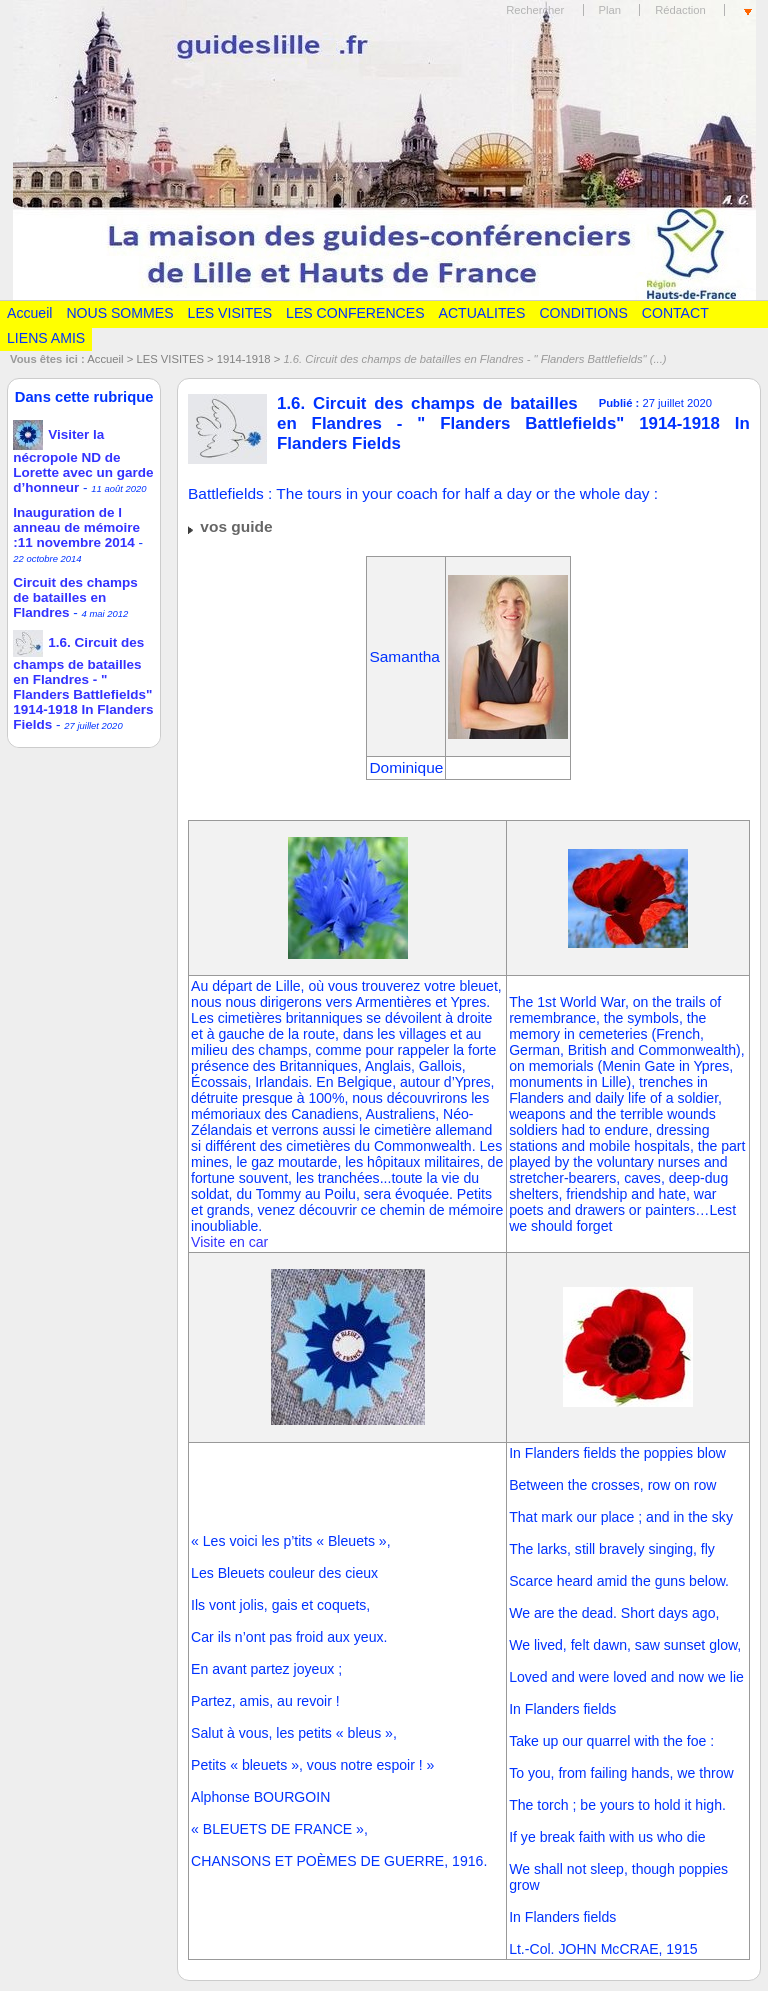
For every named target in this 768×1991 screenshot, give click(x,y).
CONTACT (675, 313)
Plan (610, 10)
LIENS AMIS (46, 338)
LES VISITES (230, 313)
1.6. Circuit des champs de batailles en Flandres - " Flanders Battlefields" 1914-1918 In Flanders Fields (83, 683)
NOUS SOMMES (119, 313)
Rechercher (535, 10)
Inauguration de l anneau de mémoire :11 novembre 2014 (76, 527)
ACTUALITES (482, 313)
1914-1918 (244, 359)
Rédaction (680, 10)
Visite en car (229, 1242)
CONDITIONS (583, 313)
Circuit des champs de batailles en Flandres (75, 597)
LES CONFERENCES (355, 313)
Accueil (29, 313)
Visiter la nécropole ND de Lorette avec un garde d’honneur (83, 461)
